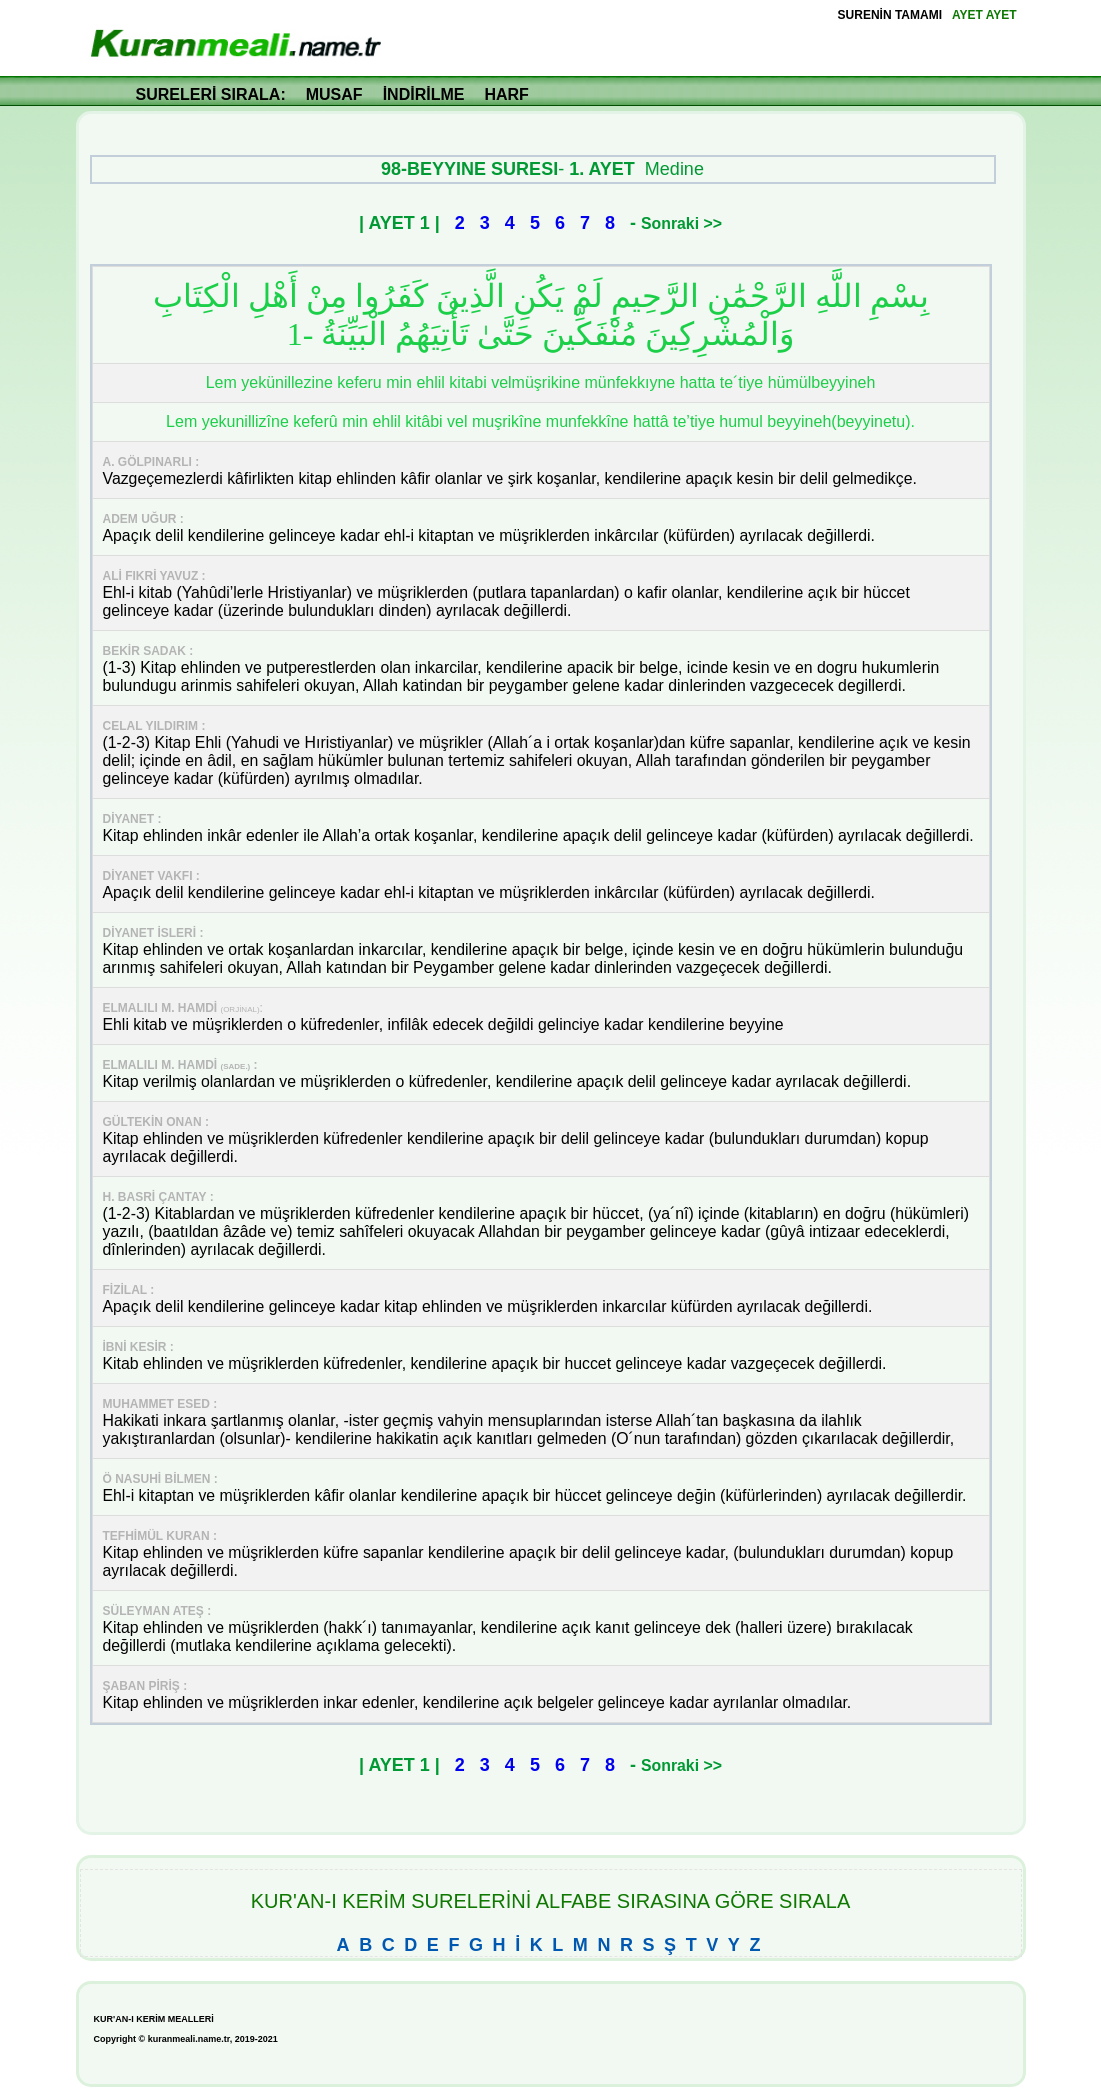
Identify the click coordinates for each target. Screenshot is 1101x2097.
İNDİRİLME (424, 94)
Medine (674, 169)
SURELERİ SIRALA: (211, 94)
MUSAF (334, 94)
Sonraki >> (681, 223)
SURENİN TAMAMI (890, 15)
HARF (506, 94)
